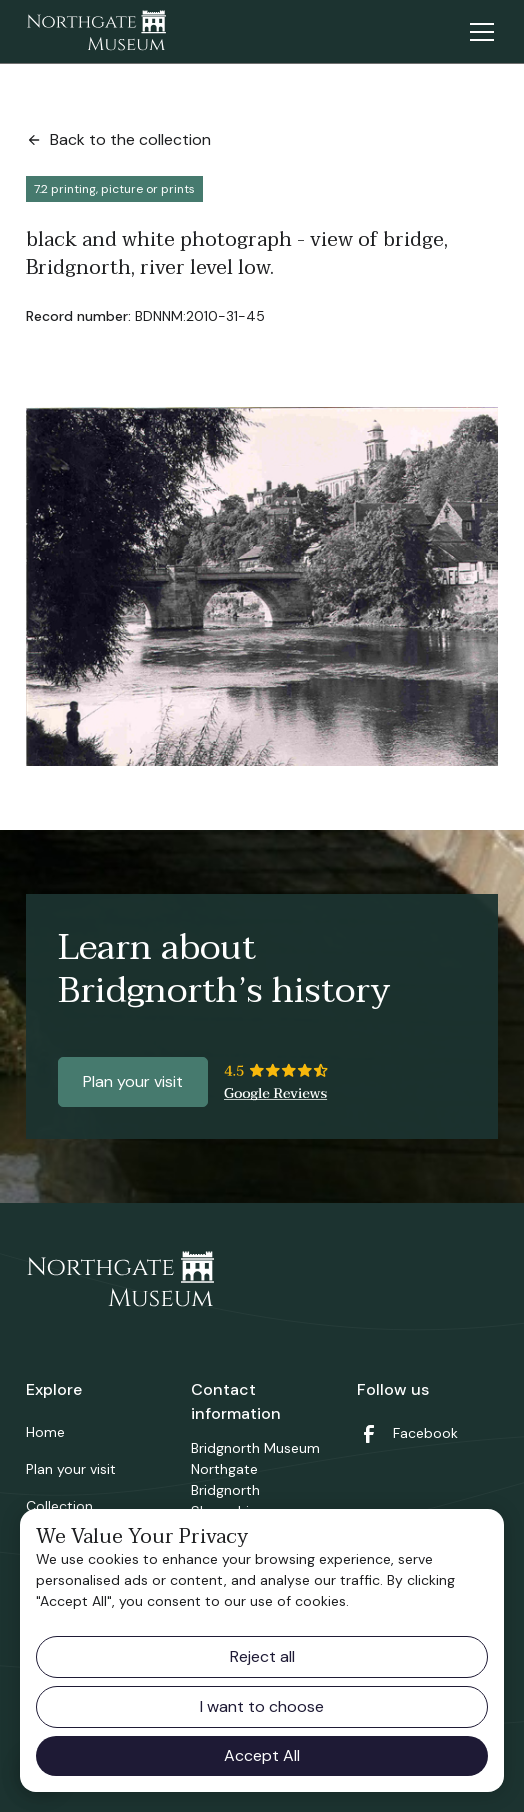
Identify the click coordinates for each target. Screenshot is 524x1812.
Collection (59, 1506)
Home (45, 1432)
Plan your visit (133, 1081)
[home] (96, 32)
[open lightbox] (262, 586)
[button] (478, 32)
